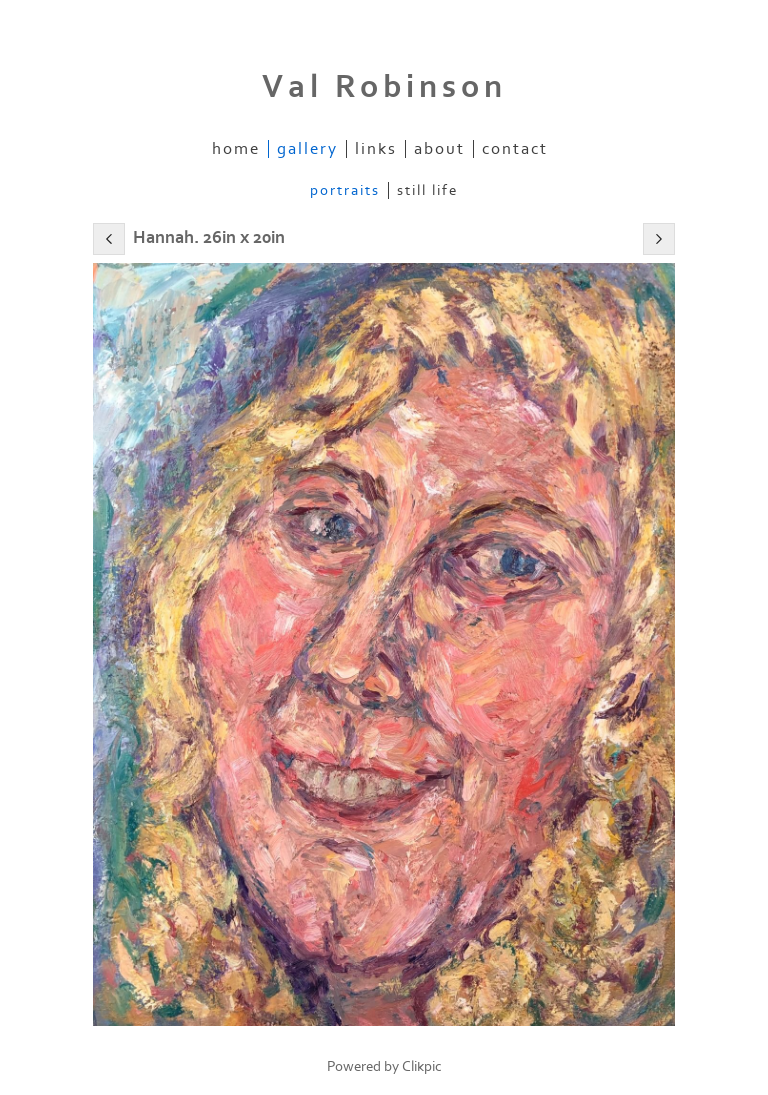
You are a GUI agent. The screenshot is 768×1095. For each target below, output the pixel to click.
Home (236, 149)
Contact (515, 149)
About (439, 149)
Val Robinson (384, 87)
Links (376, 149)
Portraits (345, 190)
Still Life (427, 190)
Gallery (307, 149)
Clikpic (422, 1066)
